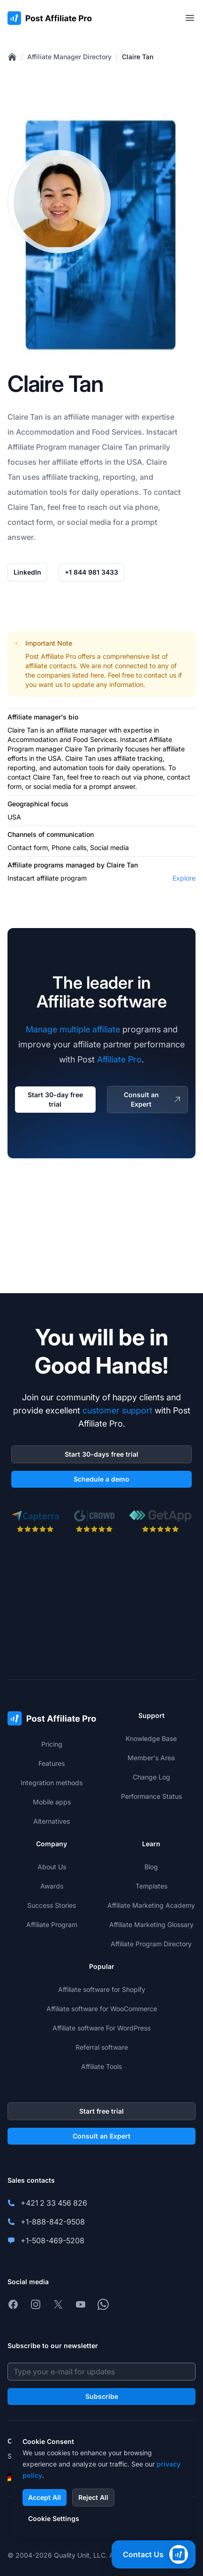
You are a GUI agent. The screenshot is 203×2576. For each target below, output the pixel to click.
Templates (151, 1886)
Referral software (101, 2047)
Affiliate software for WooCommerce (101, 2009)
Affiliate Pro (119, 1059)
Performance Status (151, 1796)
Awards (51, 1886)
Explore (184, 878)
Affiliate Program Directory (151, 1944)
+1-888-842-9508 (53, 2221)
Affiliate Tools (101, 2066)
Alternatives (51, 1821)
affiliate (77, 417)
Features (51, 1763)
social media (52, 786)
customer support (117, 1410)
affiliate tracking (70, 477)
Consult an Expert (153, 1099)
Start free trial (101, 2111)
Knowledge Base (151, 1738)
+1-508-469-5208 (52, 2240)
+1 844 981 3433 (91, 572)
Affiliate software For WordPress (101, 2028)
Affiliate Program (37, 447)
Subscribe (101, 2396)
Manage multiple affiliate (73, 1029)
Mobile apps (52, 1802)
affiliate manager (81, 730)
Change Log (151, 1777)
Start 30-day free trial (55, 1099)
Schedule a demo (101, 1479)
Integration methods (52, 1783)
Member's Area (151, 1758)
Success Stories (51, 1905)
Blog (151, 1867)
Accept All (44, 2497)
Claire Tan (137, 57)
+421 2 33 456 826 (54, 2203)
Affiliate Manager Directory (69, 57)
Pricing (51, 1744)
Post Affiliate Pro (50, 656)
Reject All (93, 2497)
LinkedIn (27, 572)
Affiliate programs (36, 865)
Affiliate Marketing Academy (151, 1905)
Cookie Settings (53, 2518)
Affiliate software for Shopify (101, 1989)
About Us (52, 1867)
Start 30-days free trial (101, 1454)
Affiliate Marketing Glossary (151, 1924)
